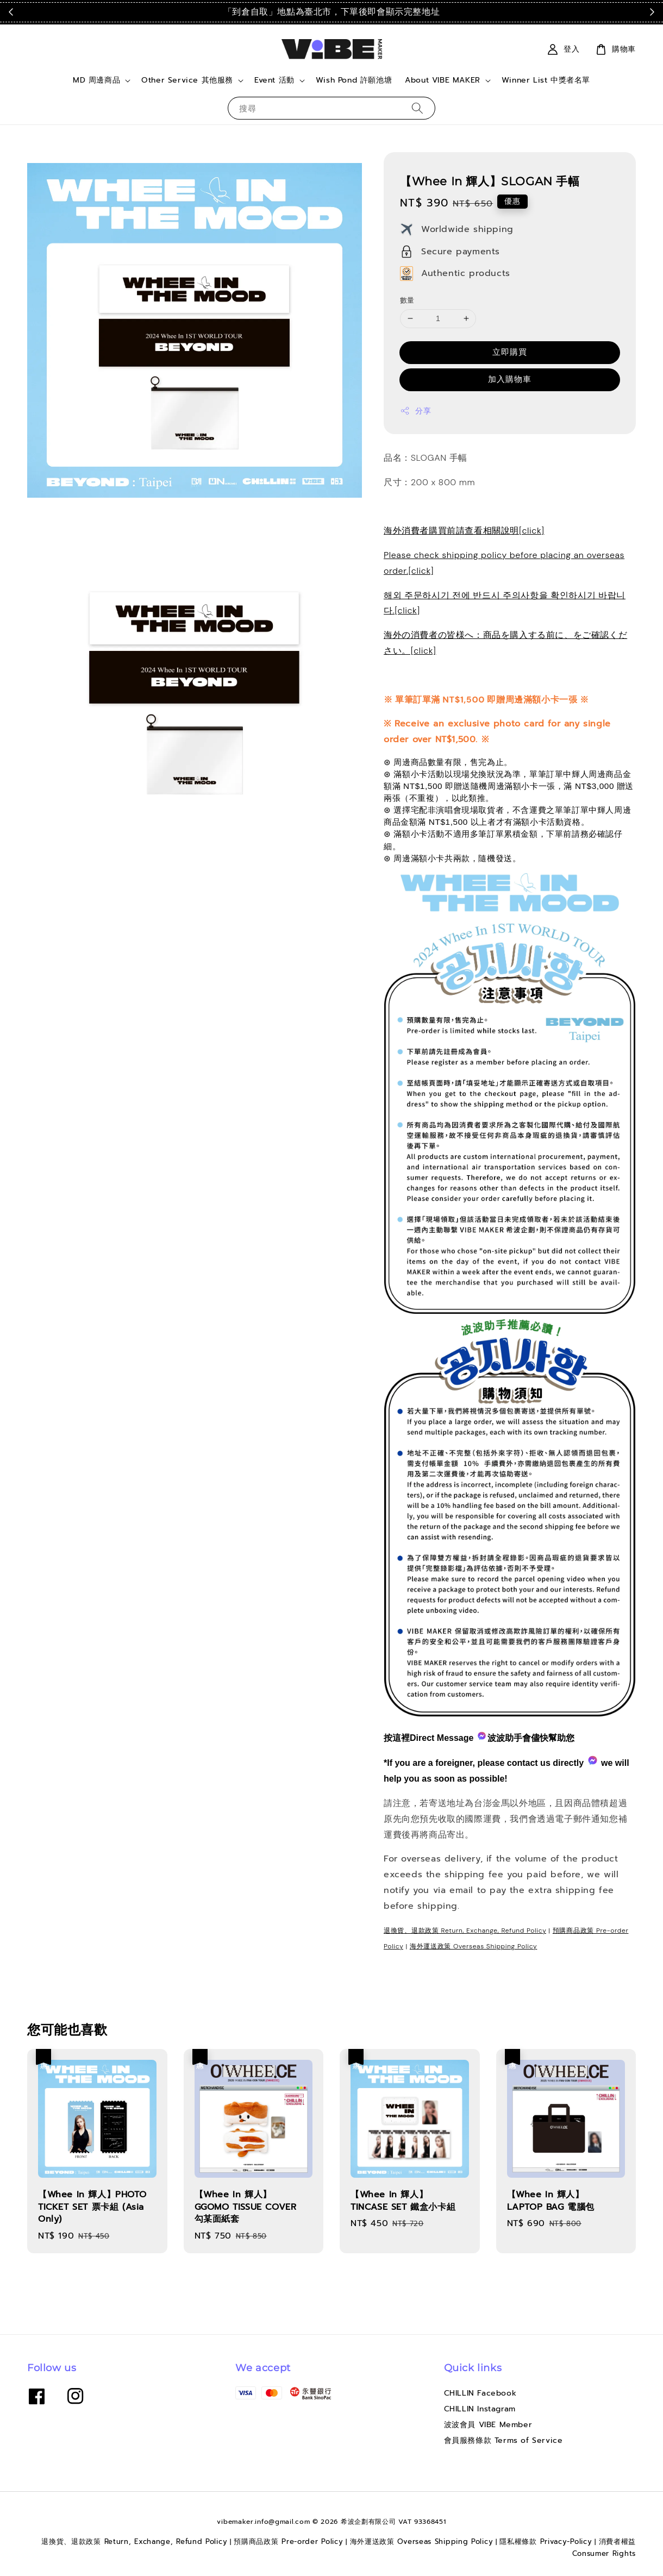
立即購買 (509, 352)
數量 (407, 300)
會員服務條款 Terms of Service (503, 2440)
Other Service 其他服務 (187, 80)
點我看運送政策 (519, 11)
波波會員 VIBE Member (488, 2424)
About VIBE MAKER (442, 80)
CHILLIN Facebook (480, 2394)
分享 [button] (415, 411)
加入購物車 (509, 379)
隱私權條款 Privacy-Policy (545, 2541)
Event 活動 (274, 80)
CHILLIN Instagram (480, 2409)
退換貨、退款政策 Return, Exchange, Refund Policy (465, 1930)
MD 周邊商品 (96, 80)
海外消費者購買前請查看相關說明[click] (464, 530)
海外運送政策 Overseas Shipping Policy (473, 1946)
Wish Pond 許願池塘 (354, 80)
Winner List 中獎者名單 (546, 80)
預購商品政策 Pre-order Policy (288, 2541)
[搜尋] (417, 107)
